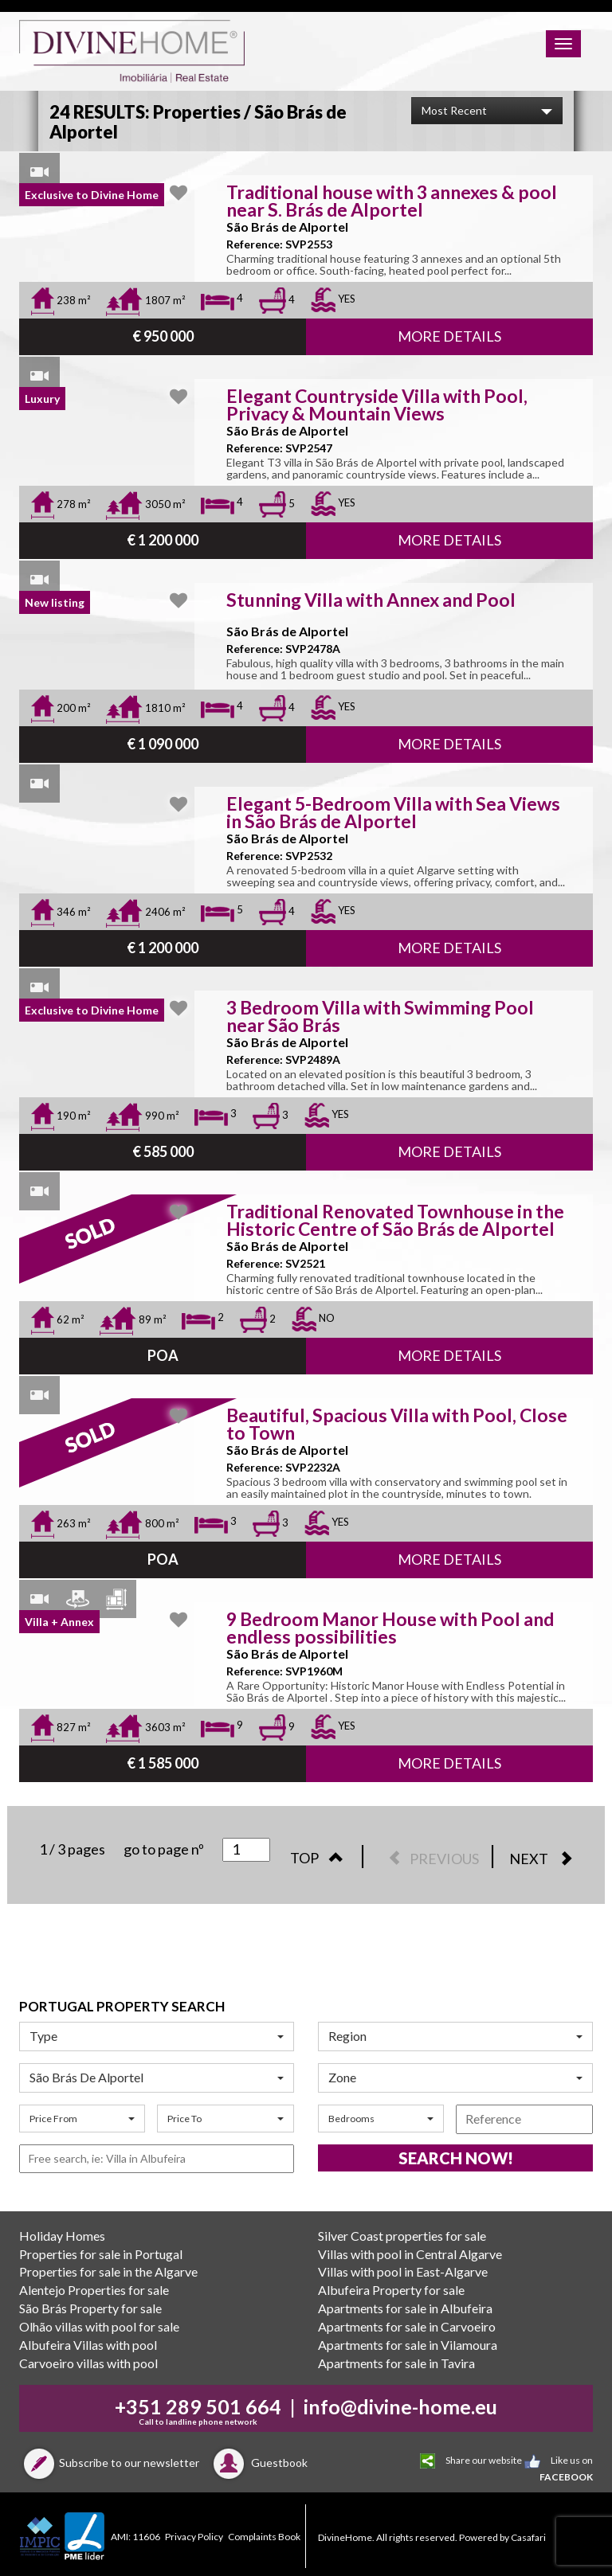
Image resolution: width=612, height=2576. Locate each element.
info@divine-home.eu (400, 2406)
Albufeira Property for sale (391, 2289)
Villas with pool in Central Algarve (410, 2253)
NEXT (545, 1858)
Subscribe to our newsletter (109, 2462)
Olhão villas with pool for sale (99, 2326)
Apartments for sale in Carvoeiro (407, 2326)
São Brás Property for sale (90, 2308)
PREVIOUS (430, 1858)
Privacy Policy (194, 2537)
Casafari (528, 2537)
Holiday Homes (62, 2235)
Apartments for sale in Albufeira (405, 2308)
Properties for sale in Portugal (100, 2253)
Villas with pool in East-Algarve (403, 2271)
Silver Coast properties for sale (402, 2235)
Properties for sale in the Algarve (108, 2271)
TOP (320, 1858)
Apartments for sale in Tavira (396, 2363)
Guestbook (258, 2462)
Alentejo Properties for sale (94, 2289)
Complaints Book (264, 2537)
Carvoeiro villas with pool (88, 2363)
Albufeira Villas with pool (88, 2344)
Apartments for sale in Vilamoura (407, 2344)
